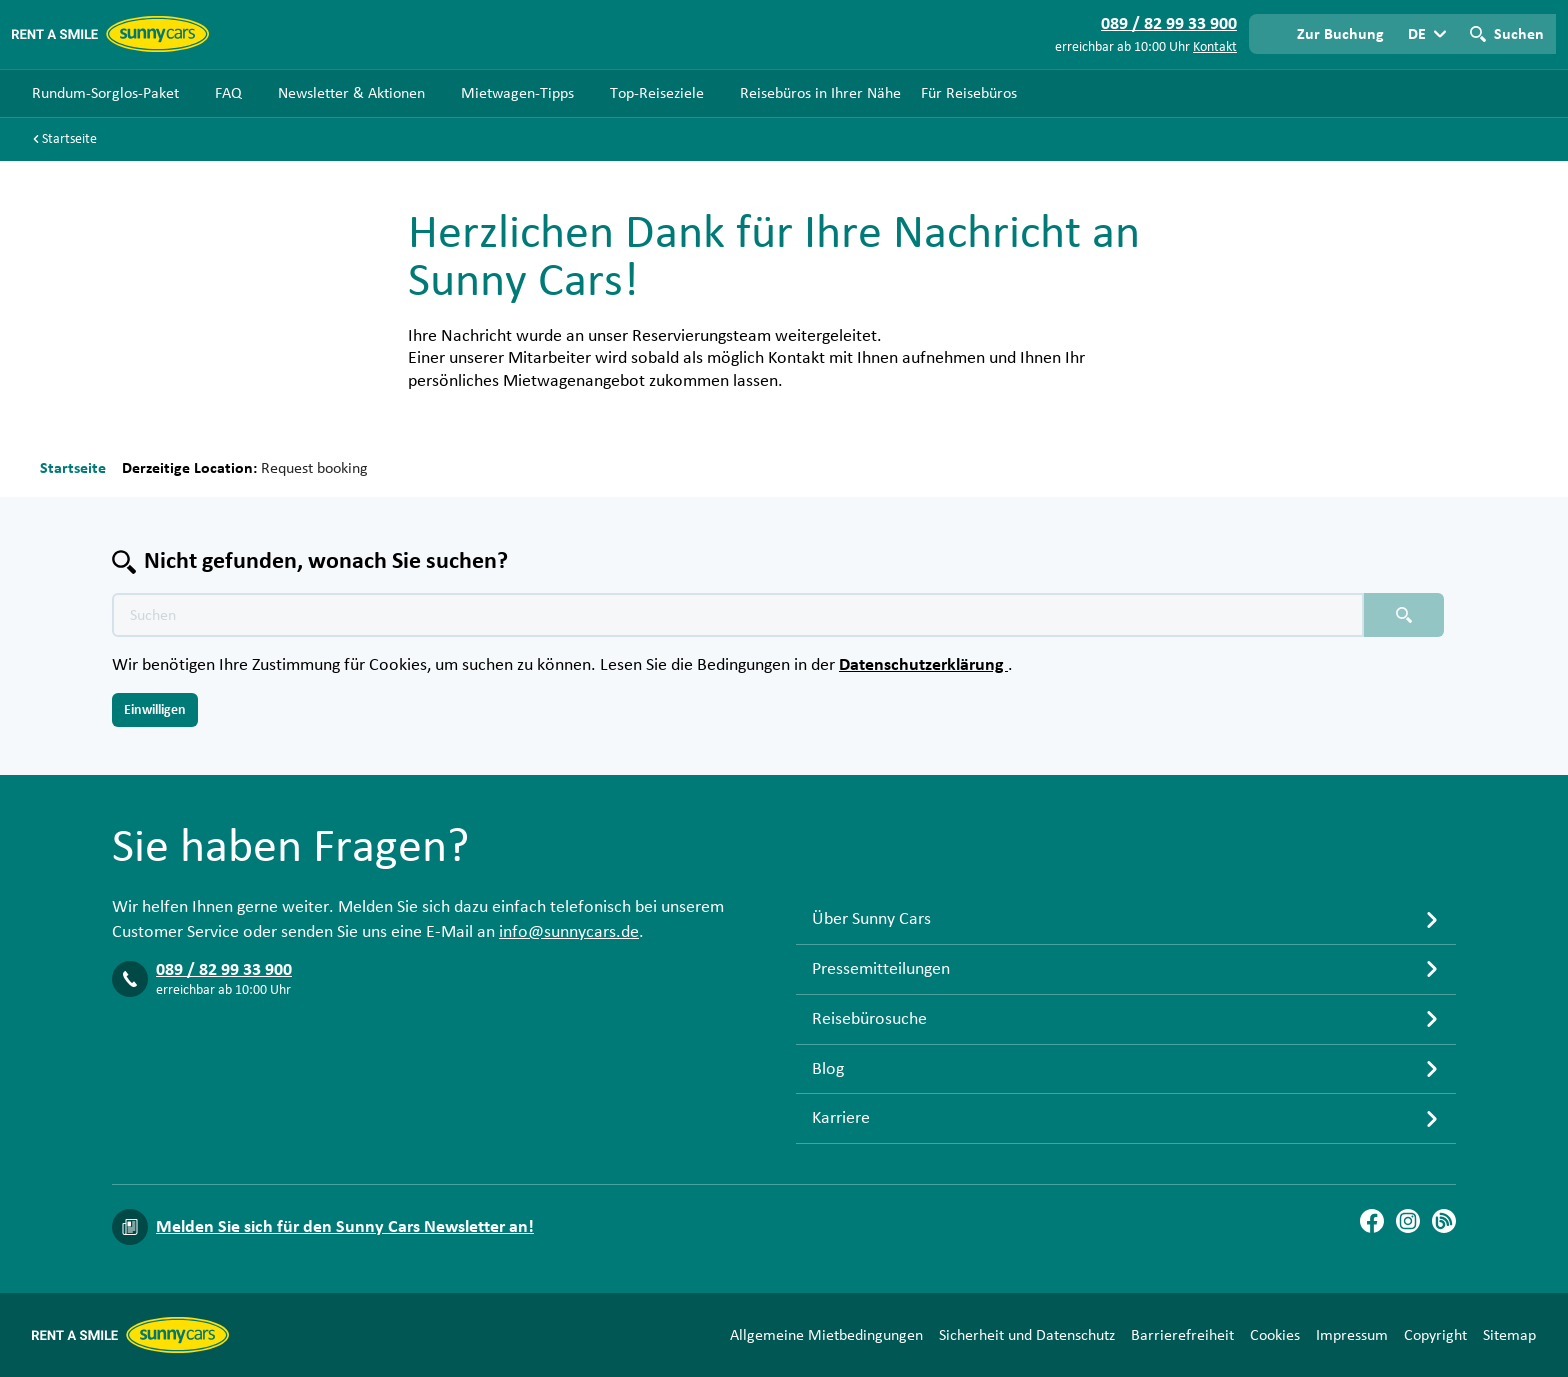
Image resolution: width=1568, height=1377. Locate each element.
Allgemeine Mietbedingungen (826, 1335)
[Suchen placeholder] (1404, 615)
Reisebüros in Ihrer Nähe (820, 93)
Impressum (1352, 1335)
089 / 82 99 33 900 (224, 970)
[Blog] (1444, 1221)
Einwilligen (155, 710)
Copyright (1435, 1335)
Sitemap (1509, 1335)
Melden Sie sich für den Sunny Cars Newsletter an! (345, 1227)
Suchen (1519, 34)
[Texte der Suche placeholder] (738, 615)
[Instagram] (1408, 1221)
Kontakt (1215, 47)
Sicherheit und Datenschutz (1027, 1335)
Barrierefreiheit (1182, 1335)
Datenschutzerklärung (923, 665)
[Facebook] (1372, 1221)
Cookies (1275, 1335)
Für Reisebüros (969, 93)
